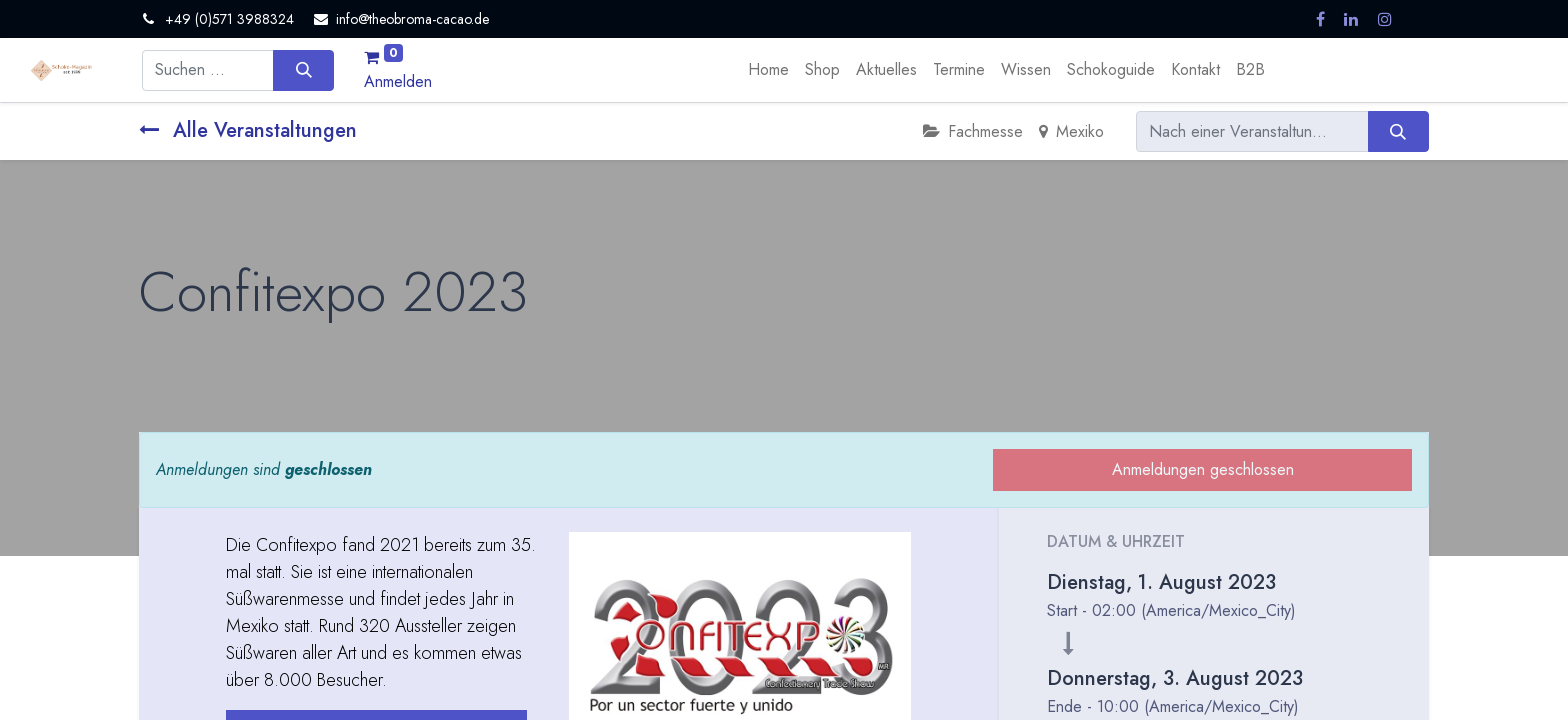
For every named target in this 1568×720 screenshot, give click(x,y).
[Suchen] (303, 70)
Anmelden (398, 81)
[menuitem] (768, 70)
